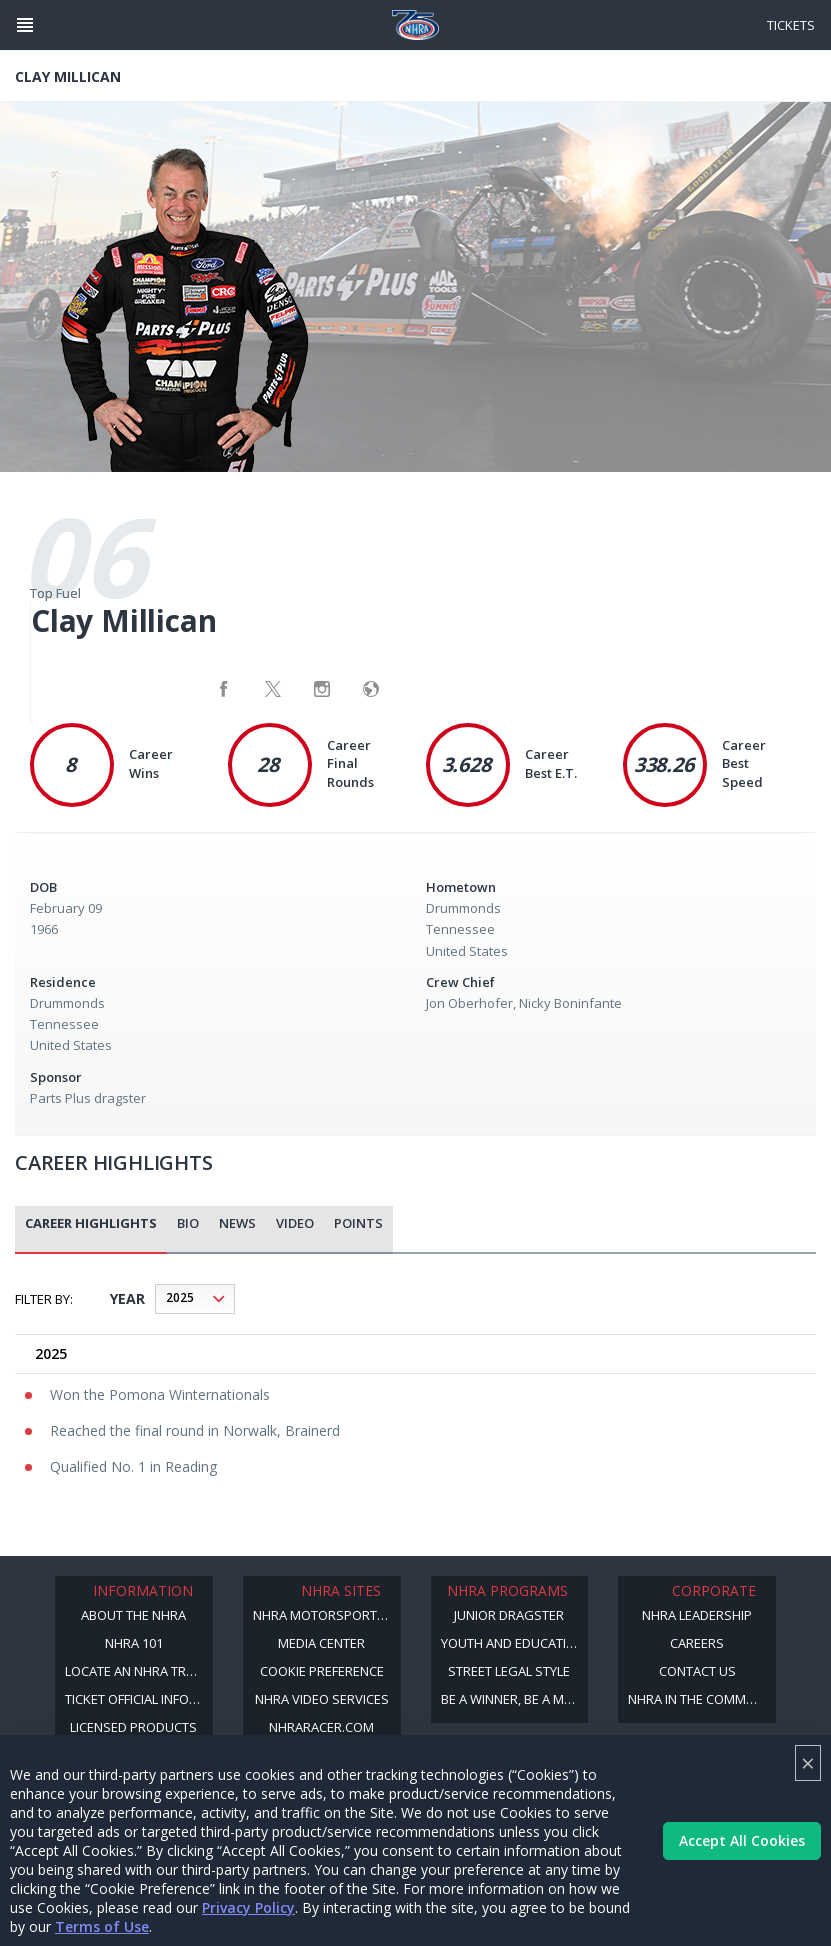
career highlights (91, 1223)
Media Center (321, 1643)
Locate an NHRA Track (137, 1671)
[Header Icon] (25, 25)
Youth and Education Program (515, 1643)
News (237, 1223)
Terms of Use (102, 1926)
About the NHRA (133, 1615)
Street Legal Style (509, 1671)
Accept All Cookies (742, 1840)
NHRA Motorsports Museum (327, 1615)
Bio (188, 1223)
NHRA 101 (134, 1643)
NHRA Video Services (322, 1699)
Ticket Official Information (139, 1699)
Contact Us (697, 1671)
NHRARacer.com (321, 1727)
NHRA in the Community (702, 1699)
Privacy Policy (248, 1907)
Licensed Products (133, 1727)
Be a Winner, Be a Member (515, 1699)
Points (358, 1223)
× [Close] (808, 1762)
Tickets (791, 25)
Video (295, 1223)
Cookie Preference (322, 1671)
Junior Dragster (509, 1615)
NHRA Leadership (697, 1615)
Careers (697, 1643)
